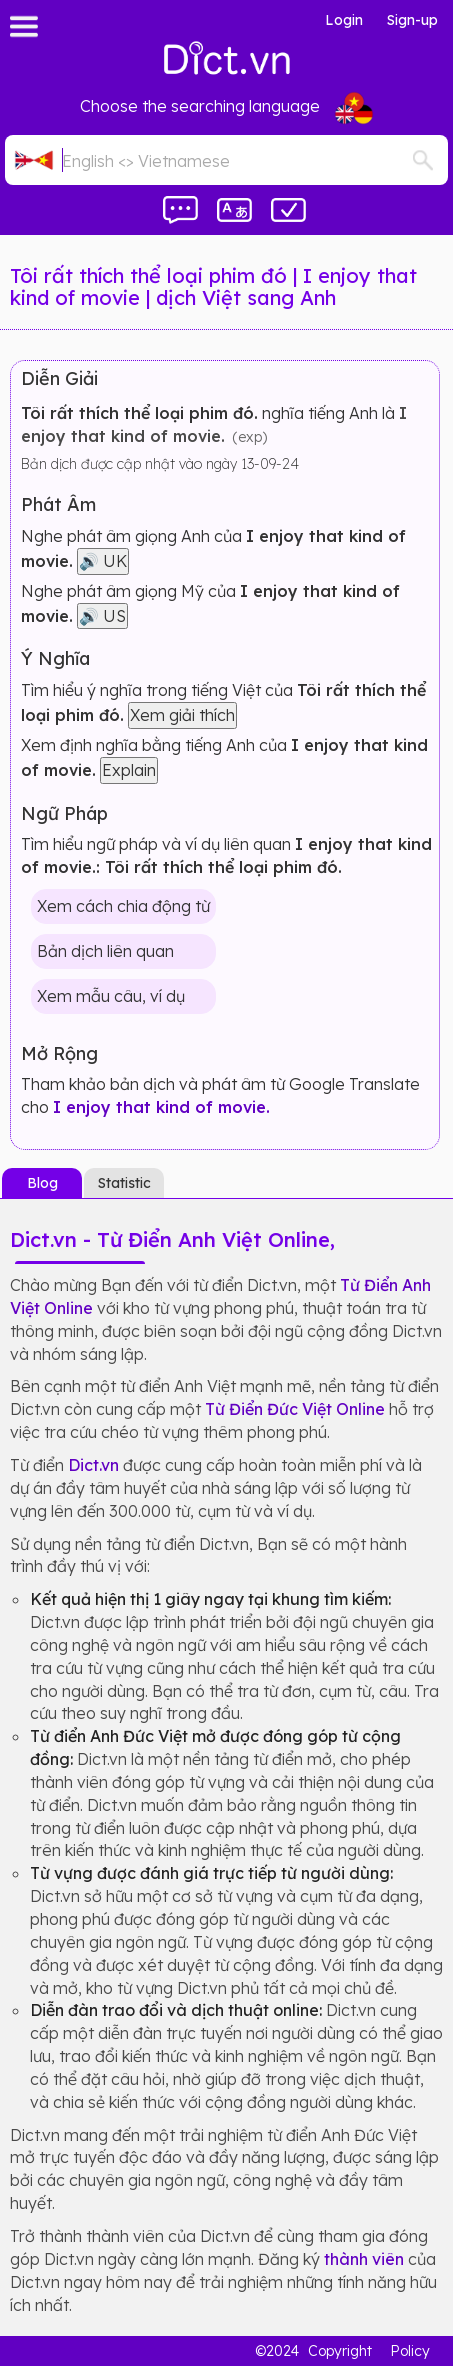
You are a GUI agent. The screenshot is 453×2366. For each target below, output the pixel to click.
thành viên (364, 2259)
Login (344, 20)
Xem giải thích (182, 715)
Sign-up (412, 20)
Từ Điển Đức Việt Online (295, 1409)
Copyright (340, 2351)
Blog (42, 1183)
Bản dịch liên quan (105, 951)
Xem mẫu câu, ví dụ (111, 996)
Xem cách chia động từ (123, 906)
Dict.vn (93, 1465)
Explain (129, 770)
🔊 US (102, 616)
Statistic (124, 1183)
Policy (410, 2351)
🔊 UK (103, 561)
